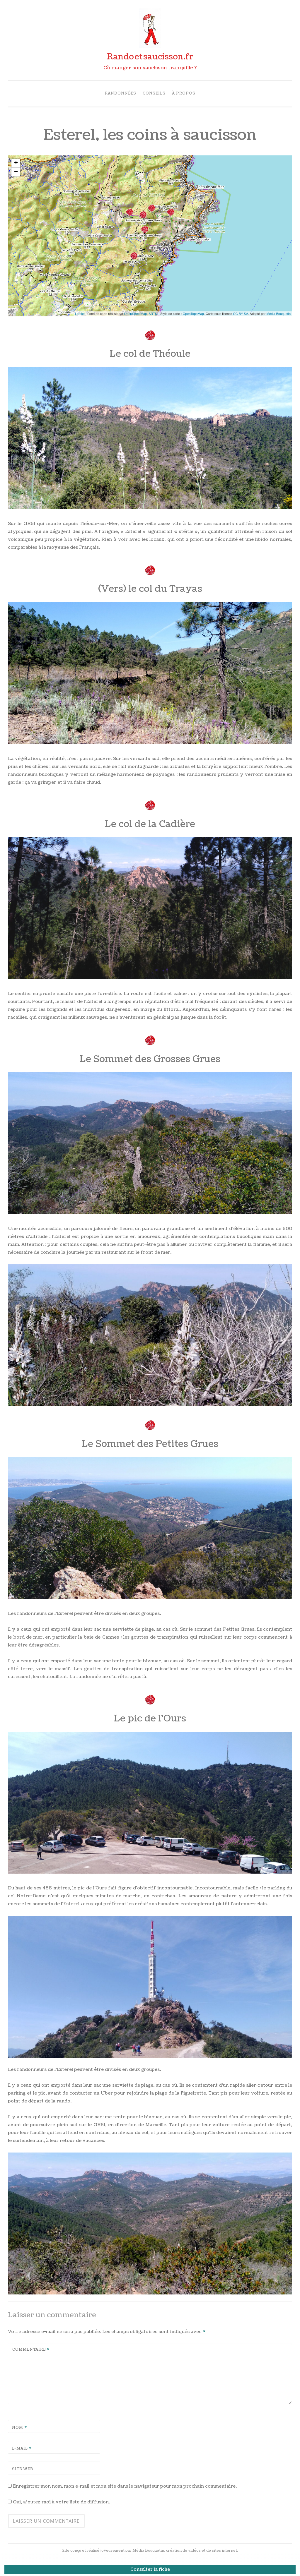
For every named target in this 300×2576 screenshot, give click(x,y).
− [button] (16, 172)
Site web (22, 2469)
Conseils (154, 93)
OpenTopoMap (193, 313)
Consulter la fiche (150, 2569)
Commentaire (31, 2349)
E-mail (22, 2448)
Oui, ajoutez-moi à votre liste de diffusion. (59, 2502)
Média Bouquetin (278, 313)
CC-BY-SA (240, 313)
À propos (183, 93)
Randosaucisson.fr (150, 56)
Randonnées (120, 93)
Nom (19, 2427)
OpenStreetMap (135, 313)
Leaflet (80, 313)
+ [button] (16, 163)
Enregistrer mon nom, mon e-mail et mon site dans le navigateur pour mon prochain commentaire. (125, 2486)
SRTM (153, 313)
